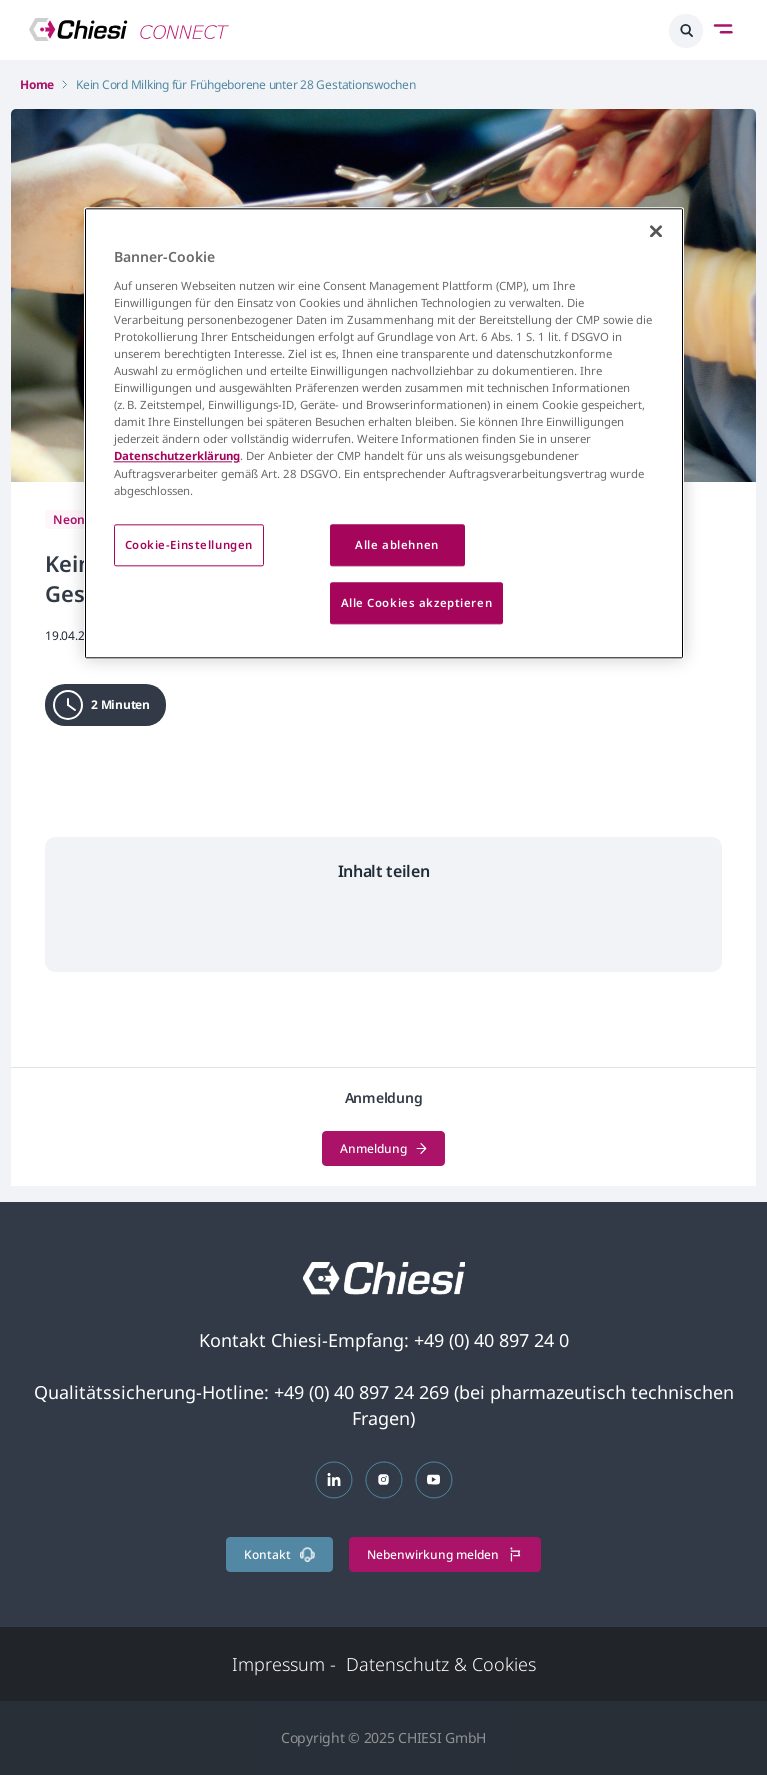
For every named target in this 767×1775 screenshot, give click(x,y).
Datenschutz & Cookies (441, 1664)
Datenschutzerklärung (177, 456)
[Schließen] (656, 232)
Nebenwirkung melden (445, 1554)
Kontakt (279, 1554)
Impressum (284, 1664)
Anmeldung (383, 1148)
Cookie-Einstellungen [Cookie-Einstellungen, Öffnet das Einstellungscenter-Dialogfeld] (189, 544)
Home (37, 84)
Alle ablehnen (396, 544)
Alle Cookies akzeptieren (417, 602)
